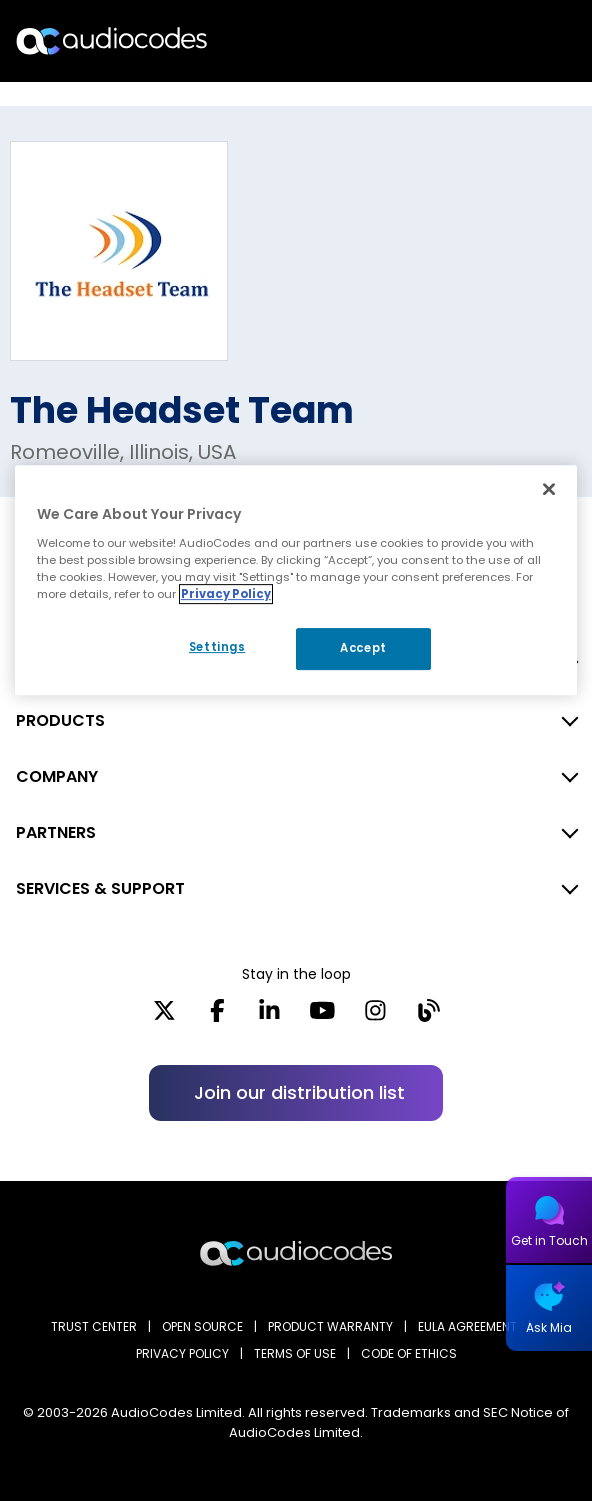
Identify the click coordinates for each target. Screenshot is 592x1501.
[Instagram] (375, 1017)
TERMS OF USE (295, 1353)
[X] (164, 1017)
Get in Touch (549, 1240)
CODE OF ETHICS (409, 1353)
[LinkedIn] (269, 1017)
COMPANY (57, 776)
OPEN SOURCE (202, 1326)
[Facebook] (217, 1017)
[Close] (549, 489)
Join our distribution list (299, 1092)
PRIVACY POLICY (182, 1353)
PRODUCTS (60, 720)
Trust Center (94, 1326)
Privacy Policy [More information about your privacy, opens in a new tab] (226, 594)
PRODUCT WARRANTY (330, 1326)
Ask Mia (549, 1327)
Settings (217, 647)
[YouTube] (322, 1017)
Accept (363, 648)
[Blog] (428, 1017)
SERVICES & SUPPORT (100, 888)
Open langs (525, 41)
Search (490, 41)
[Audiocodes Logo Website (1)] (112, 40)
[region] (296, 580)
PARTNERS (56, 832)
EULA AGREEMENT (467, 1326)
